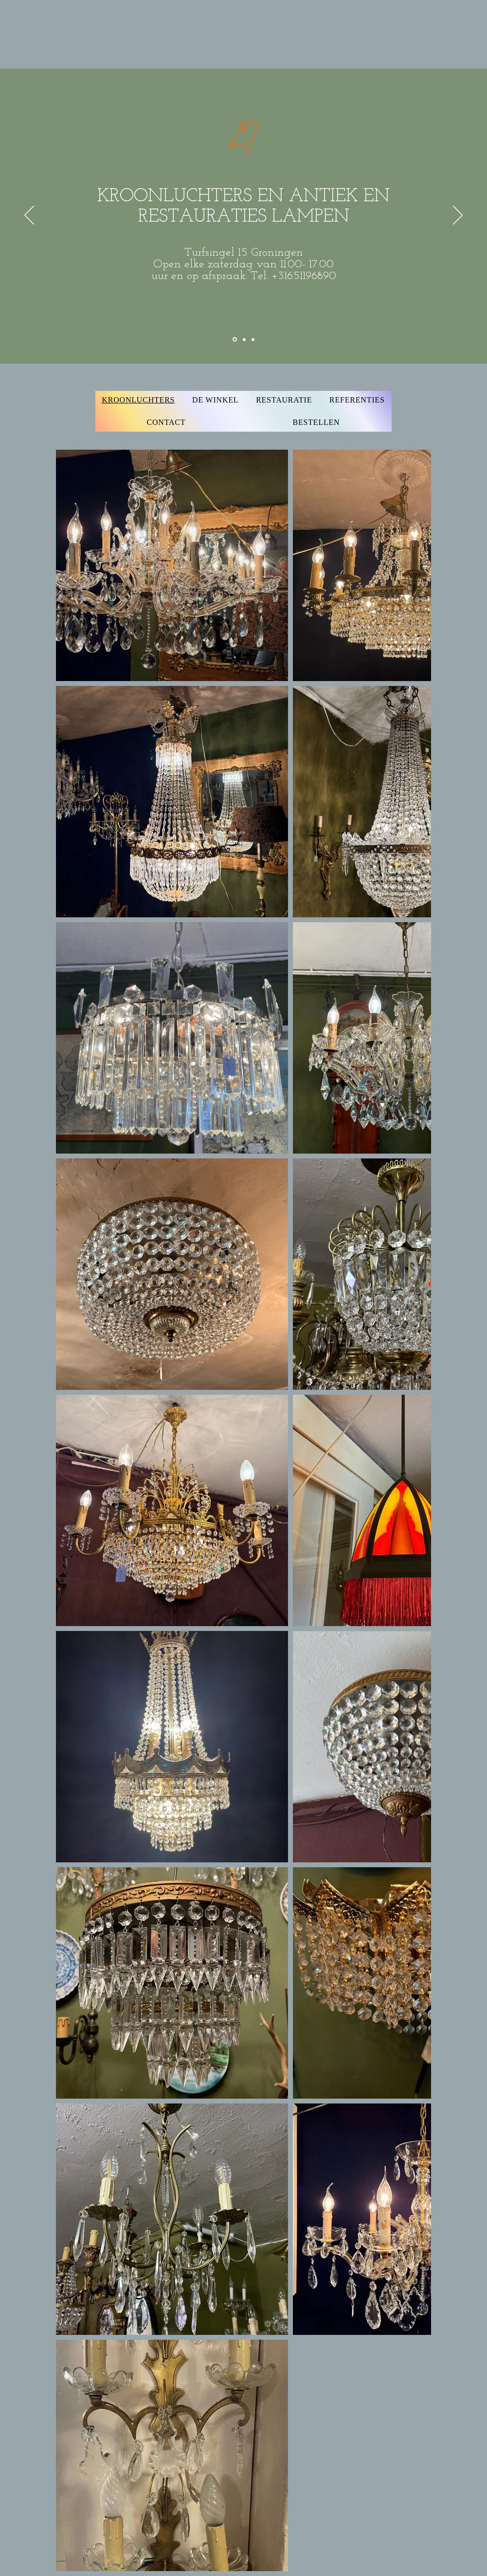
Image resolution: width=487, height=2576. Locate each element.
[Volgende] (458, 216)
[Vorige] (29, 216)
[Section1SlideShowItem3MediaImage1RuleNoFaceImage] (253, 339)
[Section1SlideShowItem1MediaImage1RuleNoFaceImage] (235, 339)
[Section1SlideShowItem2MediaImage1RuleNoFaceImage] (244, 339)
